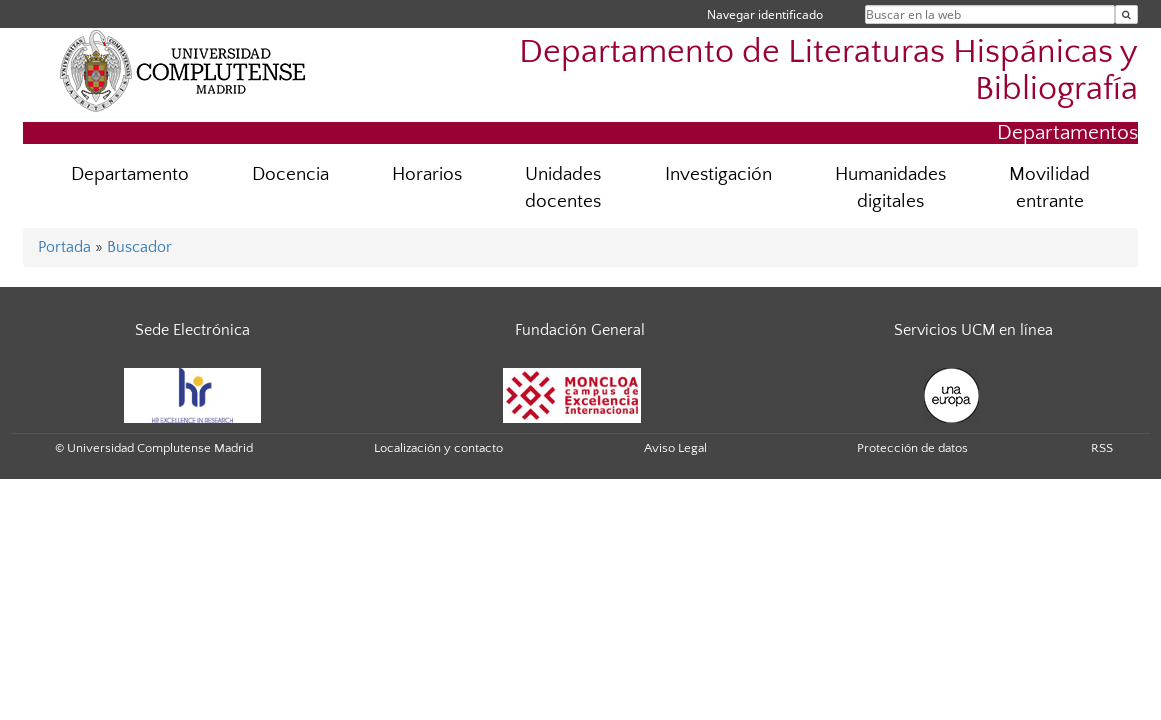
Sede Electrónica (192, 330)
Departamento (130, 174)
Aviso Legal (675, 448)
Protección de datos (912, 448)
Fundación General (580, 330)
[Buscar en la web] (1126, 14)
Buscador (139, 247)
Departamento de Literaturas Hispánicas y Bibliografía (828, 71)
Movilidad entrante (1049, 188)
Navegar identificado (765, 14)
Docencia (290, 174)
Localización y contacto (438, 448)
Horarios (427, 174)
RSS (1102, 448)
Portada (64, 247)
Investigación (718, 174)
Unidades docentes (563, 188)
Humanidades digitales (890, 188)
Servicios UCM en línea (973, 330)
